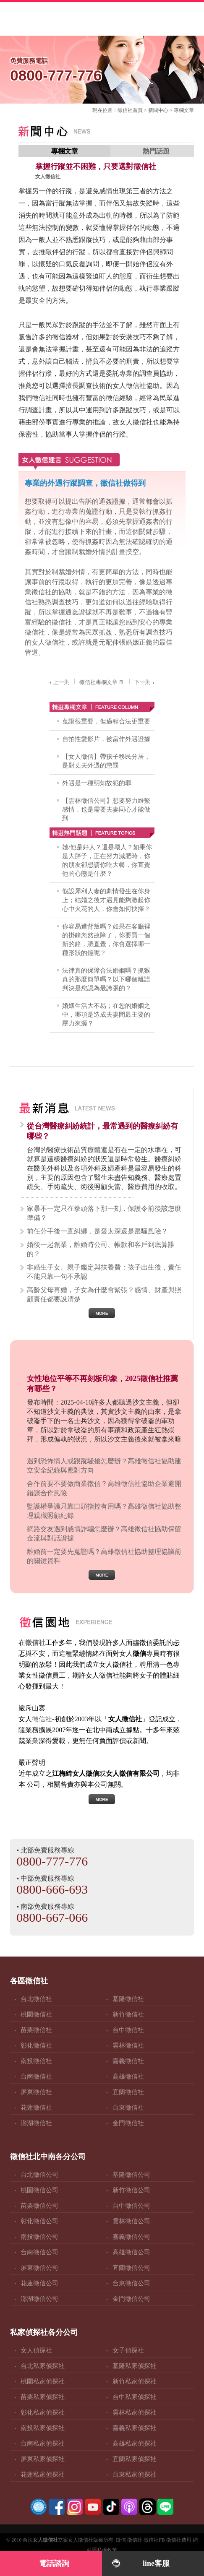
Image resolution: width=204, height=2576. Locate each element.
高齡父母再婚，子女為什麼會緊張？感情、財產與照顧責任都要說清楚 (104, 1294)
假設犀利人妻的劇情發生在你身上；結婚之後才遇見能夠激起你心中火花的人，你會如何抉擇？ (106, 900)
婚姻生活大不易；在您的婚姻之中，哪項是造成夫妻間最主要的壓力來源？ (106, 1014)
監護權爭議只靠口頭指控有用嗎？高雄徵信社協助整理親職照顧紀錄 (104, 1511)
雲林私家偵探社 (134, 2412)
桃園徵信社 (36, 2014)
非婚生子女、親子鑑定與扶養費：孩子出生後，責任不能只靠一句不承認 (104, 1272)
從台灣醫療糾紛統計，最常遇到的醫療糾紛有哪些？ (102, 1131)
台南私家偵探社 (43, 2443)
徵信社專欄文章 (102, 682)
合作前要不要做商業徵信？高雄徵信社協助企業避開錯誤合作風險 (104, 1488)
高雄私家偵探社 (134, 2443)
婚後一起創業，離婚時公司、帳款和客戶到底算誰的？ (101, 1249)
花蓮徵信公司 (39, 2283)
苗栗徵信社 (36, 2030)
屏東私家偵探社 (43, 2459)
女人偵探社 (36, 2350)
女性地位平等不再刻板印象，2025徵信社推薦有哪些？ (102, 1383)
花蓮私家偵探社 (43, 2474)
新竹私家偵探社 (134, 2381)
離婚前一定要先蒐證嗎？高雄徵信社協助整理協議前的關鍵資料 (104, 1556)
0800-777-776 (52, 1861)
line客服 (156, 2563)
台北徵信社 (36, 1999)
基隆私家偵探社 (134, 2366)
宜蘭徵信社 (128, 2092)
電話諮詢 (54, 2563)
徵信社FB (154, 2540)
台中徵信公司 (131, 2205)
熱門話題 (156, 151)
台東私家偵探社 (134, 2474)
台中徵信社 (128, 2030)
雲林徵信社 (128, 2045)
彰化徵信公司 (39, 2221)
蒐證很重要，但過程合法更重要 (106, 721)
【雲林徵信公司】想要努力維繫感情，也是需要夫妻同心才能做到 (106, 809)
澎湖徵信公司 (39, 2298)
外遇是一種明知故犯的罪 (96, 783)
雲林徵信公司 (131, 2221)
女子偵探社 (128, 2350)
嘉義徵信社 (128, 2061)
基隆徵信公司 (131, 2174)
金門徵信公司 (131, 2298)
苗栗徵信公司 (39, 2205)
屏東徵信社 (36, 2092)
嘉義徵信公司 (131, 2236)
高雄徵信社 (128, 2076)
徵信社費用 (178, 2540)
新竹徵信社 (128, 2014)
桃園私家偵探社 (43, 2381)
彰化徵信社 (36, 2045)
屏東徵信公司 (39, 2267)
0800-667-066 (52, 1917)
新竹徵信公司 (131, 2190)
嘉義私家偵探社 (134, 2428)
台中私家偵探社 (134, 2397)
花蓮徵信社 (36, 2107)
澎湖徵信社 (36, 2123)
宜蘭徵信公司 (131, 2267)
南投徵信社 (36, 2061)
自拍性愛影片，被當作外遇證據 (106, 739)
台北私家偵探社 (43, 2366)
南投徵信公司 (39, 2236)
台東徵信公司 (131, 2283)
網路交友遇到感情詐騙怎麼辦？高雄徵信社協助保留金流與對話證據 (104, 1533)
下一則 (145, 682)
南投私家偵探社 (43, 2428)
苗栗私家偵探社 (43, 2397)
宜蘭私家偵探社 (134, 2459)
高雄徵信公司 (131, 2252)
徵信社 (125, 110)
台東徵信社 (128, 2107)
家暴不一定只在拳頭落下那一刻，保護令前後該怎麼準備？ (104, 1213)
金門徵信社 (128, 2123)
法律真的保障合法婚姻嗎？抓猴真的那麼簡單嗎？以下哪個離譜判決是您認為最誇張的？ (106, 979)
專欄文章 (184, 110)
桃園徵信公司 (39, 2190)
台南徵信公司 (39, 2252)
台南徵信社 (36, 2076)
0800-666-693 (52, 1889)
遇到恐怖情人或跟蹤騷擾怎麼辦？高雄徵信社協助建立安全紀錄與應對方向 (104, 1465)
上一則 (58, 682)
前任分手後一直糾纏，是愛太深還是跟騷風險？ (97, 1231)
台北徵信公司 (39, 2174)
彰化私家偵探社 (43, 2412)
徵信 (121, 2540)
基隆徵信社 (128, 1999)
